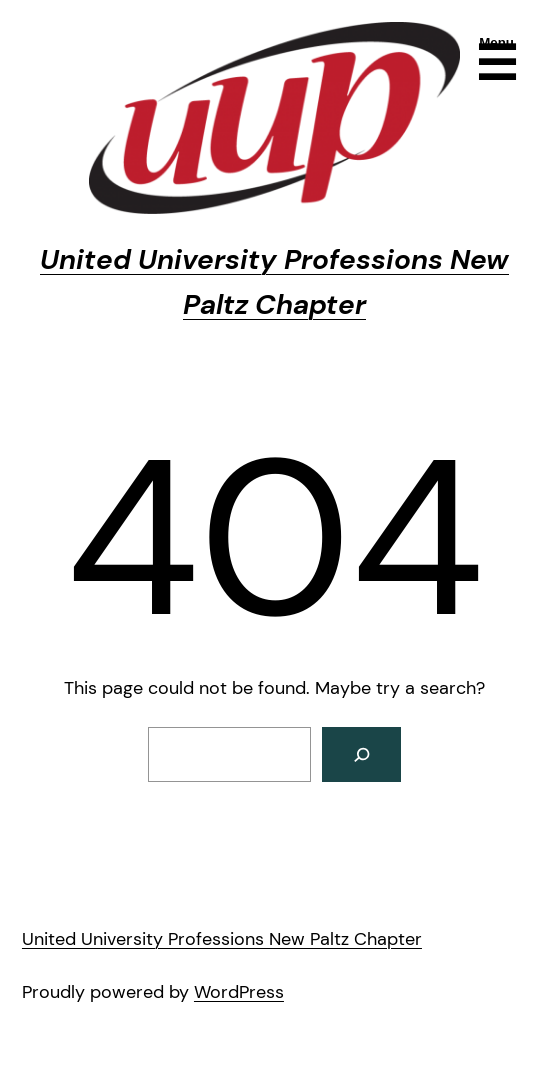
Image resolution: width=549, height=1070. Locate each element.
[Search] (361, 754)
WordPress (239, 992)
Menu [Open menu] (496, 42)
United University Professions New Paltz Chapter (222, 939)
